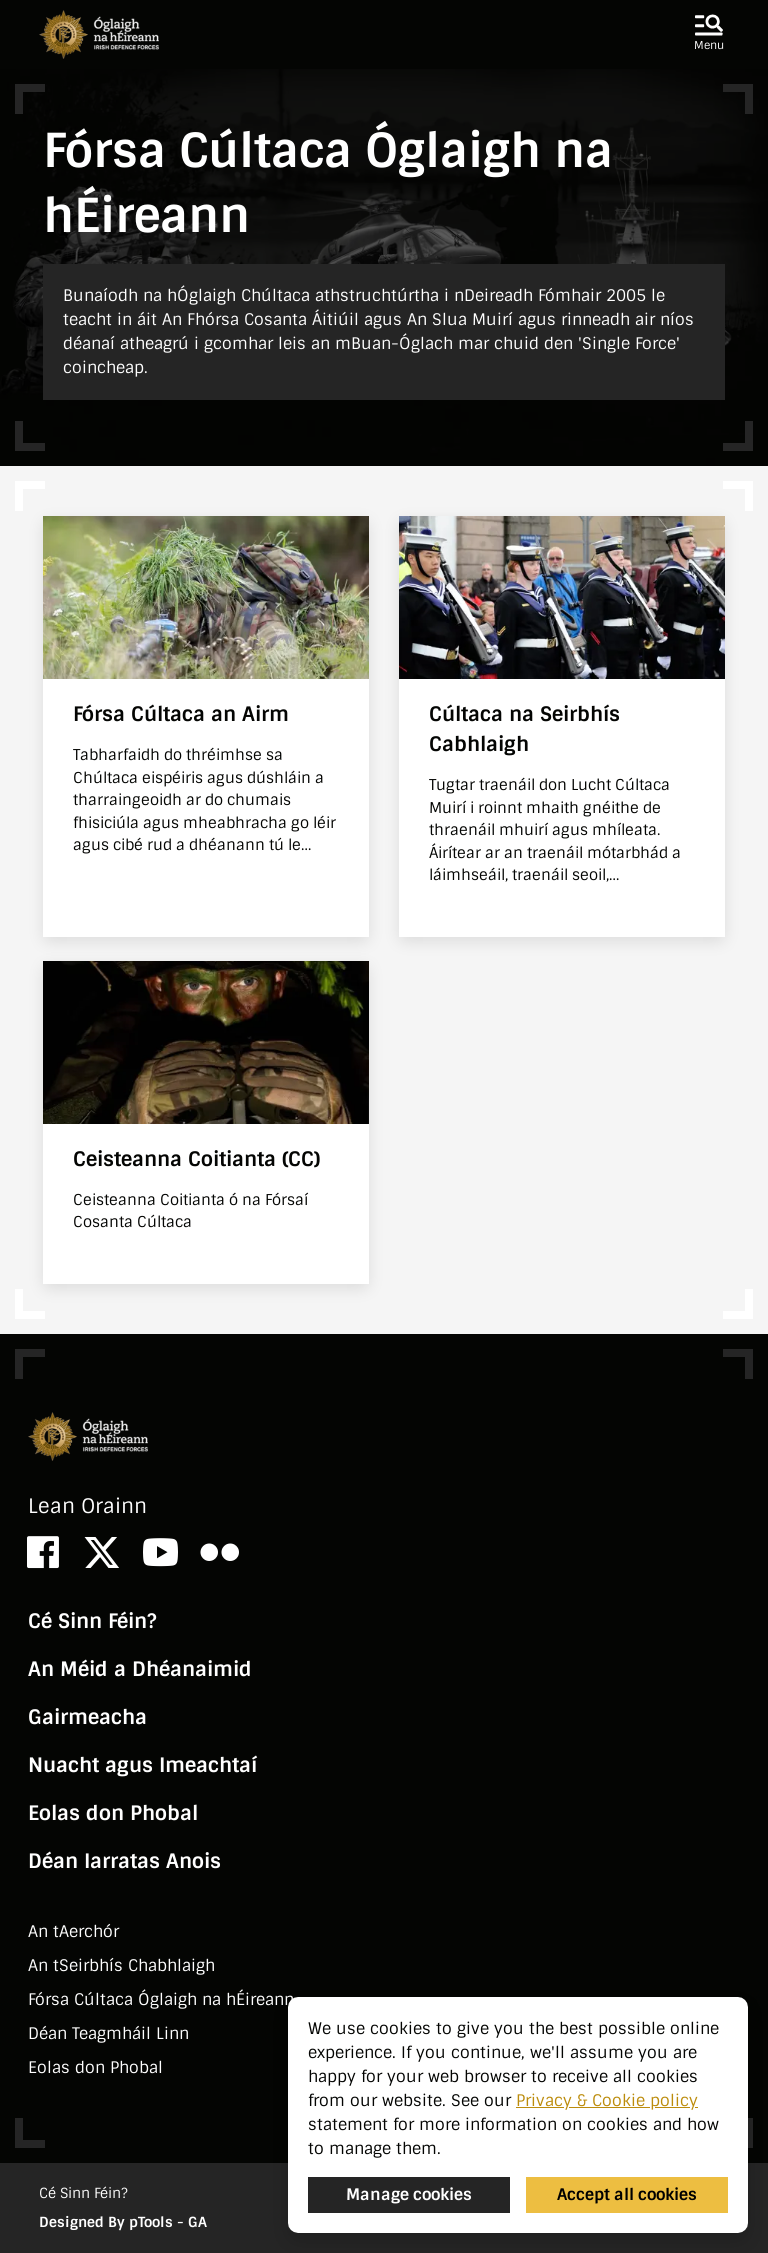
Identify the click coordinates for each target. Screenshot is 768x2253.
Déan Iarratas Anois (124, 1861)
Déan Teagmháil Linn (108, 2033)
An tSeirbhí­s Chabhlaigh (121, 1965)
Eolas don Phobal (113, 1813)
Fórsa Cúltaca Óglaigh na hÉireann (161, 1999)
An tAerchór (73, 1931)
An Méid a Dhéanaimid (140, 1669)
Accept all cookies (627, 2194)
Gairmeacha (87, 1717)
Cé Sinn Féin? (92, 1621)
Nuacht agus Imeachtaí (142, 1765)
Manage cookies (409, 2194)
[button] (709, 34)
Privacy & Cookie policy (607, 2100)
